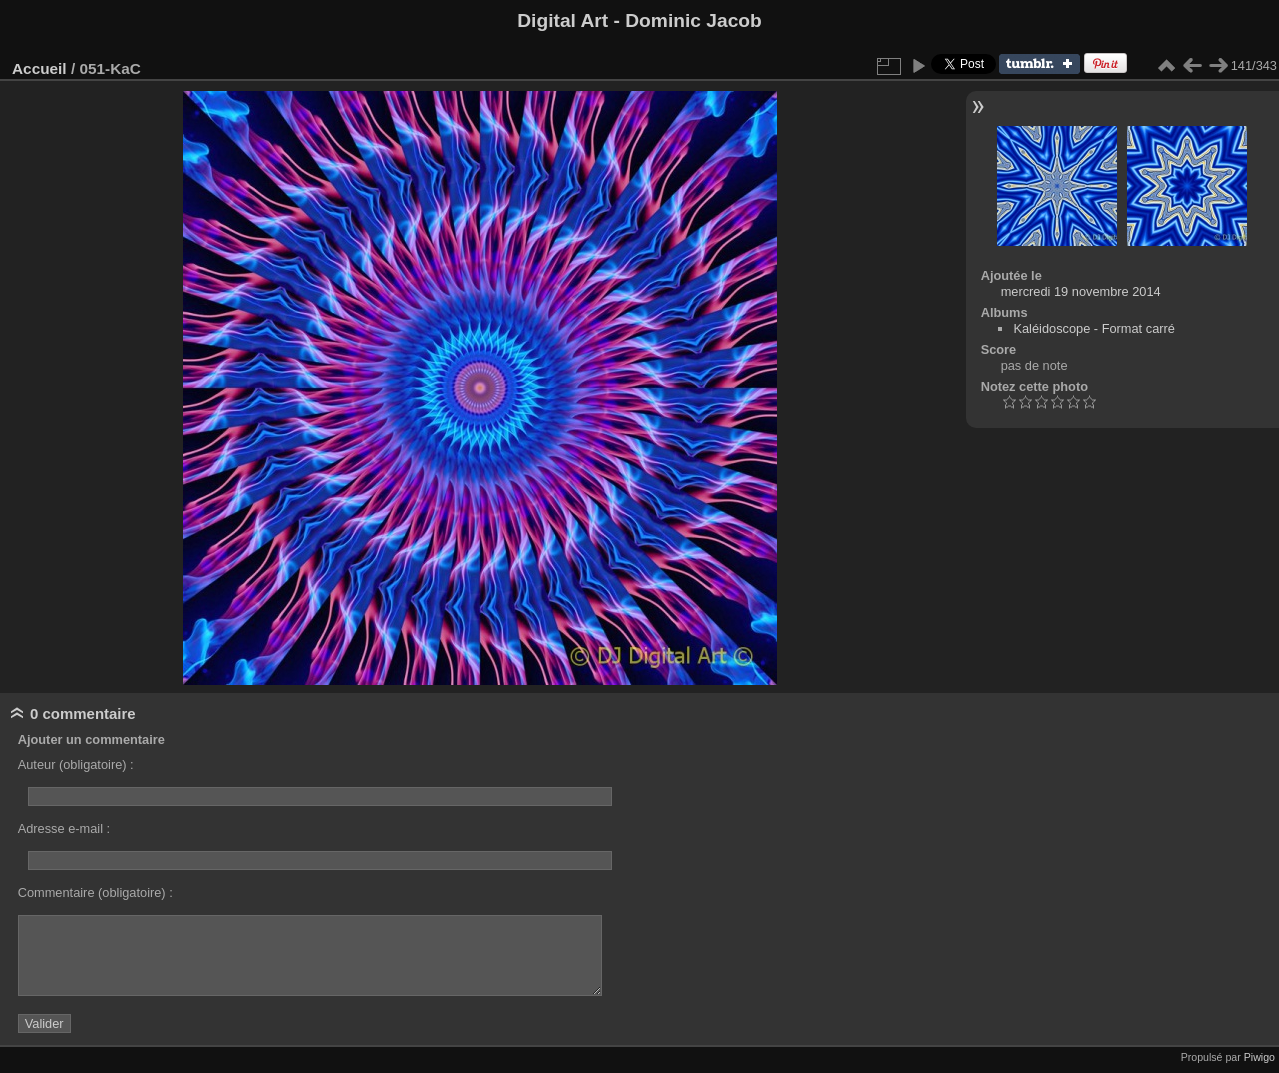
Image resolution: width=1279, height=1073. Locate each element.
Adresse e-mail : (64, 828)
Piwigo (1259, 1057)
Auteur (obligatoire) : (76, 764)
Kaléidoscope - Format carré (1093, 328)
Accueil (39, 68)
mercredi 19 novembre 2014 (1081, 291)
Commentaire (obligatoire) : (95, 892)
